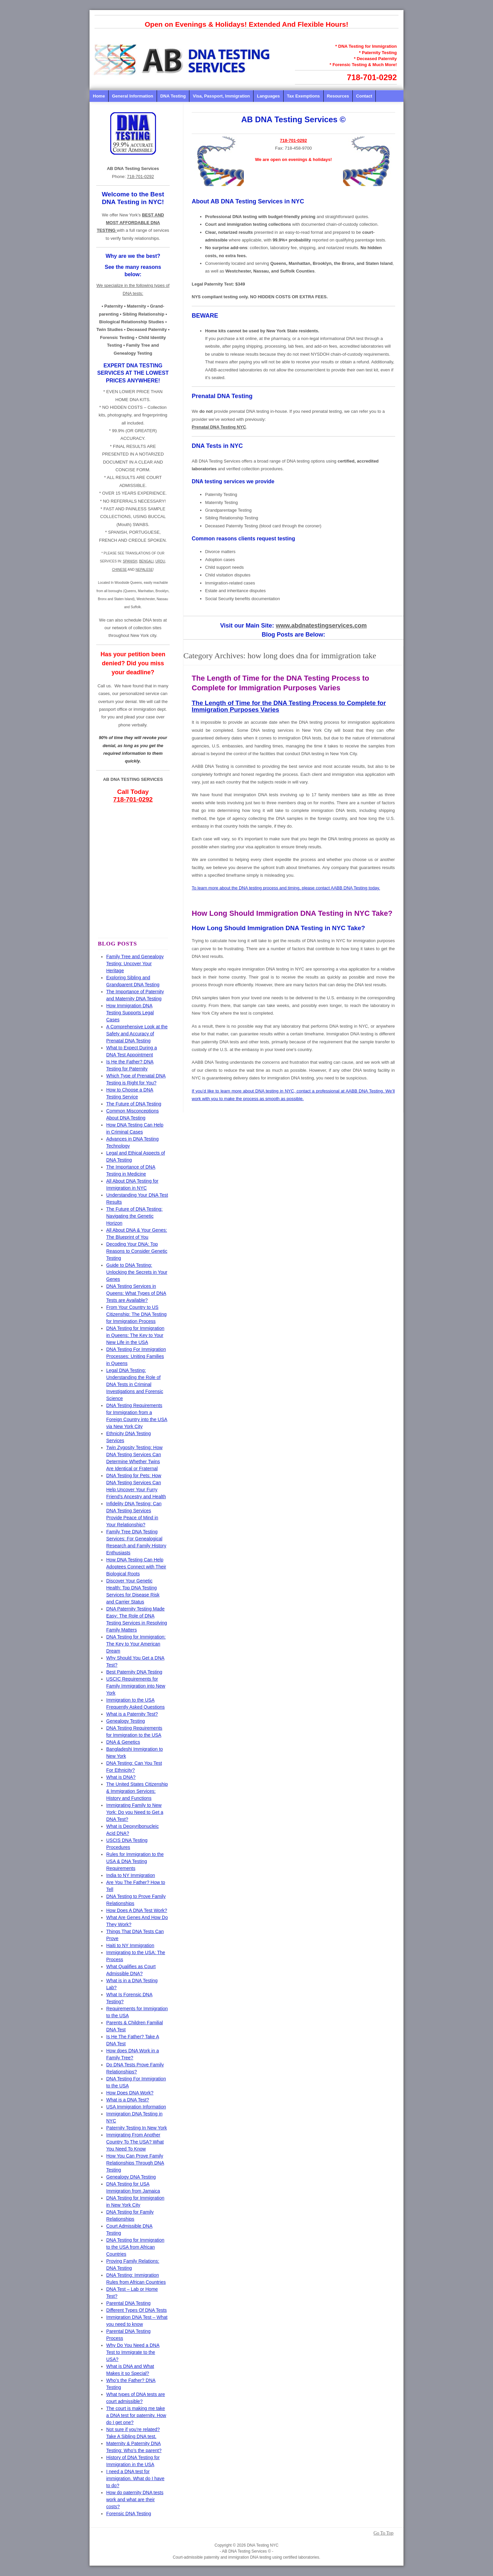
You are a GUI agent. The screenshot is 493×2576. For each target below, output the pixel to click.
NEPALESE (144, 569)
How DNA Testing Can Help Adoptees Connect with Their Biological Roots (136, 1566)
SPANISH (130, 561)
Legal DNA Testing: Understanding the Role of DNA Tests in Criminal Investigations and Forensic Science (134, 1384)
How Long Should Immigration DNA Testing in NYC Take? (292, 913)
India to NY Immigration (130, 1875)
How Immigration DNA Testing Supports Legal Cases (130, 1012)
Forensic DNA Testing (128, 2513)
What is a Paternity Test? (132, 1714)
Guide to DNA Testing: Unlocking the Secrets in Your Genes (136, 1272)
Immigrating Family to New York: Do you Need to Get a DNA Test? (134, 1812)
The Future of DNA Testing (133, 1103)
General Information (132, 96)
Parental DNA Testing (128, 2303)
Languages (268, 96)
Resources (338, 96)
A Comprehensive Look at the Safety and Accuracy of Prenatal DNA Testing (137, 1033)
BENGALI (146, 561)
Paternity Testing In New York (136, 2127)
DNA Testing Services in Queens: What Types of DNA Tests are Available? (136, 1293)
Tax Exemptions (303, 96)
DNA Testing (173, 96)
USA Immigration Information (136, 2106)
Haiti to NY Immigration (130, 1945)
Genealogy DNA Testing (131, 2177)
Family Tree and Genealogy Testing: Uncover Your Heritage (135, 963)
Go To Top (383, 2533)
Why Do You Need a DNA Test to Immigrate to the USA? (133, 2352)
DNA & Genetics (123, 1742)
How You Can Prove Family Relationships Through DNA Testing (135, 2163)
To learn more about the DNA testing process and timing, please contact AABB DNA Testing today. (286, 887)
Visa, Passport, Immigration (221, 96)
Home (99, 96)
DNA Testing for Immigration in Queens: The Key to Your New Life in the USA (135, 1335)
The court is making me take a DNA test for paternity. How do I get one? (136, 2415)
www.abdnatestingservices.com (321, 625)
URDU (160, 561)
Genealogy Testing (125, 1721)
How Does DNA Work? (129, 2092)
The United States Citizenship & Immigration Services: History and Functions (137, 1791)
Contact (364, 96)
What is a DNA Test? (127, 2099)
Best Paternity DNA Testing (134, 1672)
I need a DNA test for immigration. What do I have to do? (135, 2478)
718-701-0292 (372, 77)
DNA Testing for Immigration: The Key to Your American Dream (136, 1644)
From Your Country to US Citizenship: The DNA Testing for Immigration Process (136, 1314)
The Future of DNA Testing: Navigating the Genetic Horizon (134, 1216)
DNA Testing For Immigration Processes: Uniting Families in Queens (136, 1356)
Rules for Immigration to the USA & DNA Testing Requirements (135, 1861)
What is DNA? (121, 1777)
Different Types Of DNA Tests (136, 2310)
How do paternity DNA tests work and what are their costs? (134, 2499)
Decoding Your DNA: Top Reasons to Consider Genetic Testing (136, 1251)
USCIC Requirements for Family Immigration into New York (135, 1686)
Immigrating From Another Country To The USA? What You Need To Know (135, 2142)
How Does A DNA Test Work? (136, 1910)
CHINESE (119, 569)
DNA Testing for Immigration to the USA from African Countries (135, 2247)
